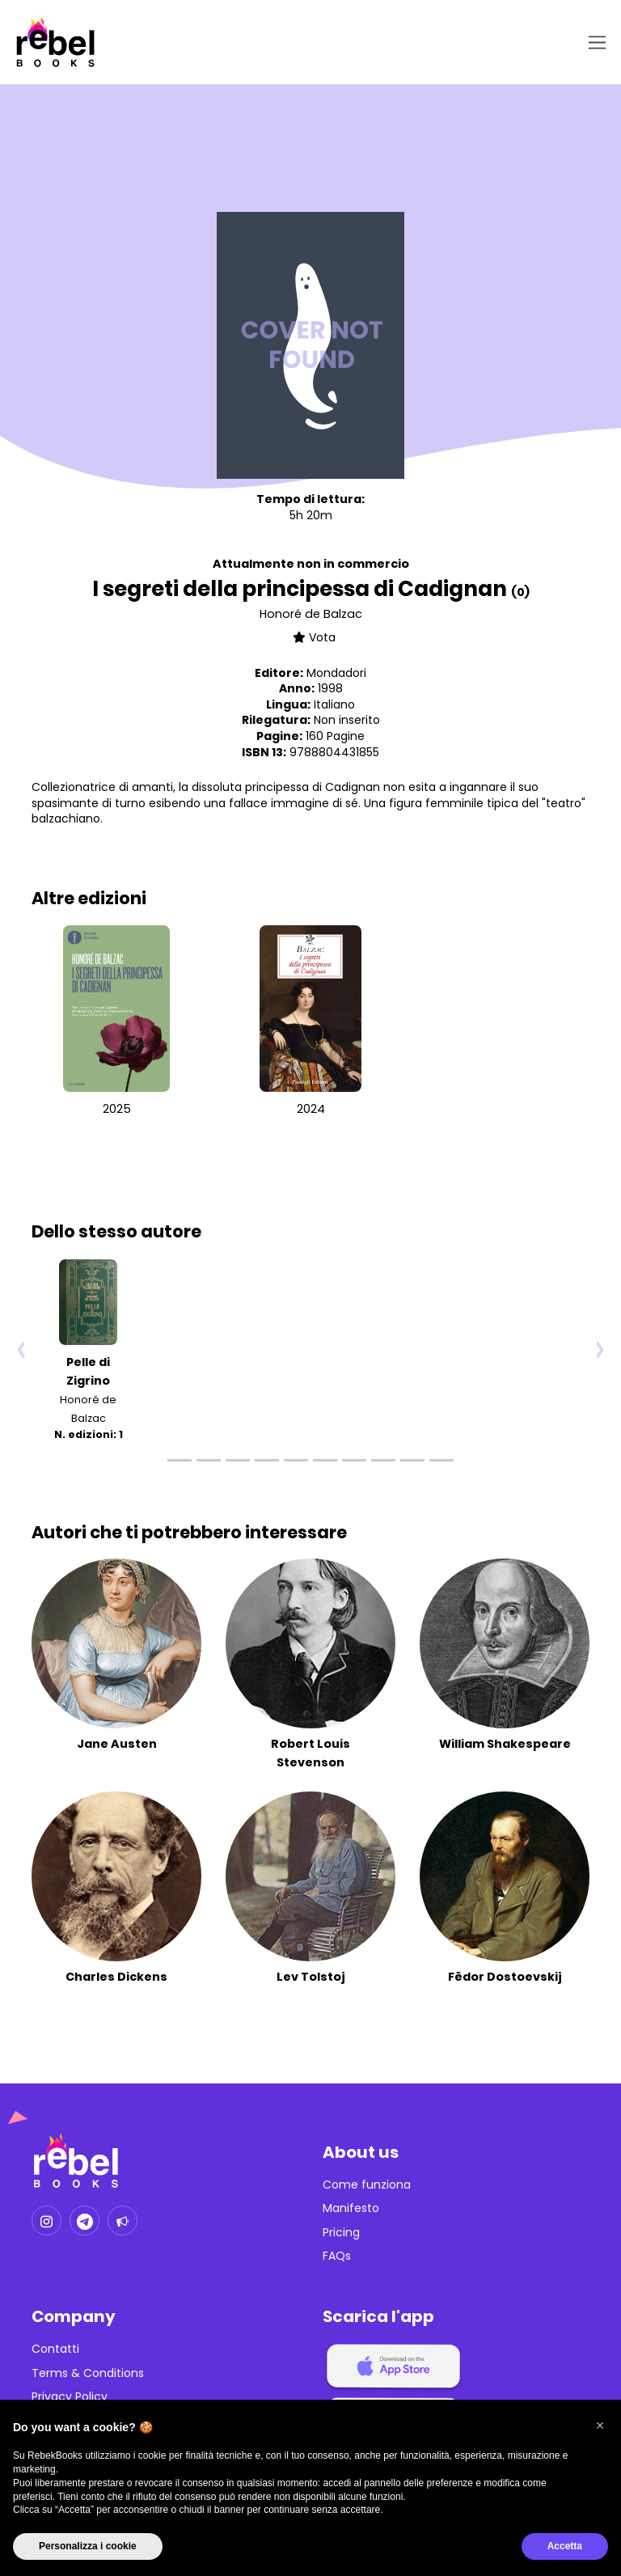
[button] (600, 2426)
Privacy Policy (70, 2397)
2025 (117, 1109)
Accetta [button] (564, 2546)
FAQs (337, 2256)
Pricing (341, 2232)
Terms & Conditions (88, 2373)
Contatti (55, 2349)
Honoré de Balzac (311, 614)
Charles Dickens (116, 1977)
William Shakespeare (505, 1744)
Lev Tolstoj (311, 1977)
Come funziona (367, 2185)
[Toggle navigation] (594, 42)
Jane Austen (117, 1744)
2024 (311, 1109)
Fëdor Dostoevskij (505, 1977)
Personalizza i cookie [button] (88, 2546)
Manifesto (351, 2208)
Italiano (334, 704)
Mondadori (336, 673)
